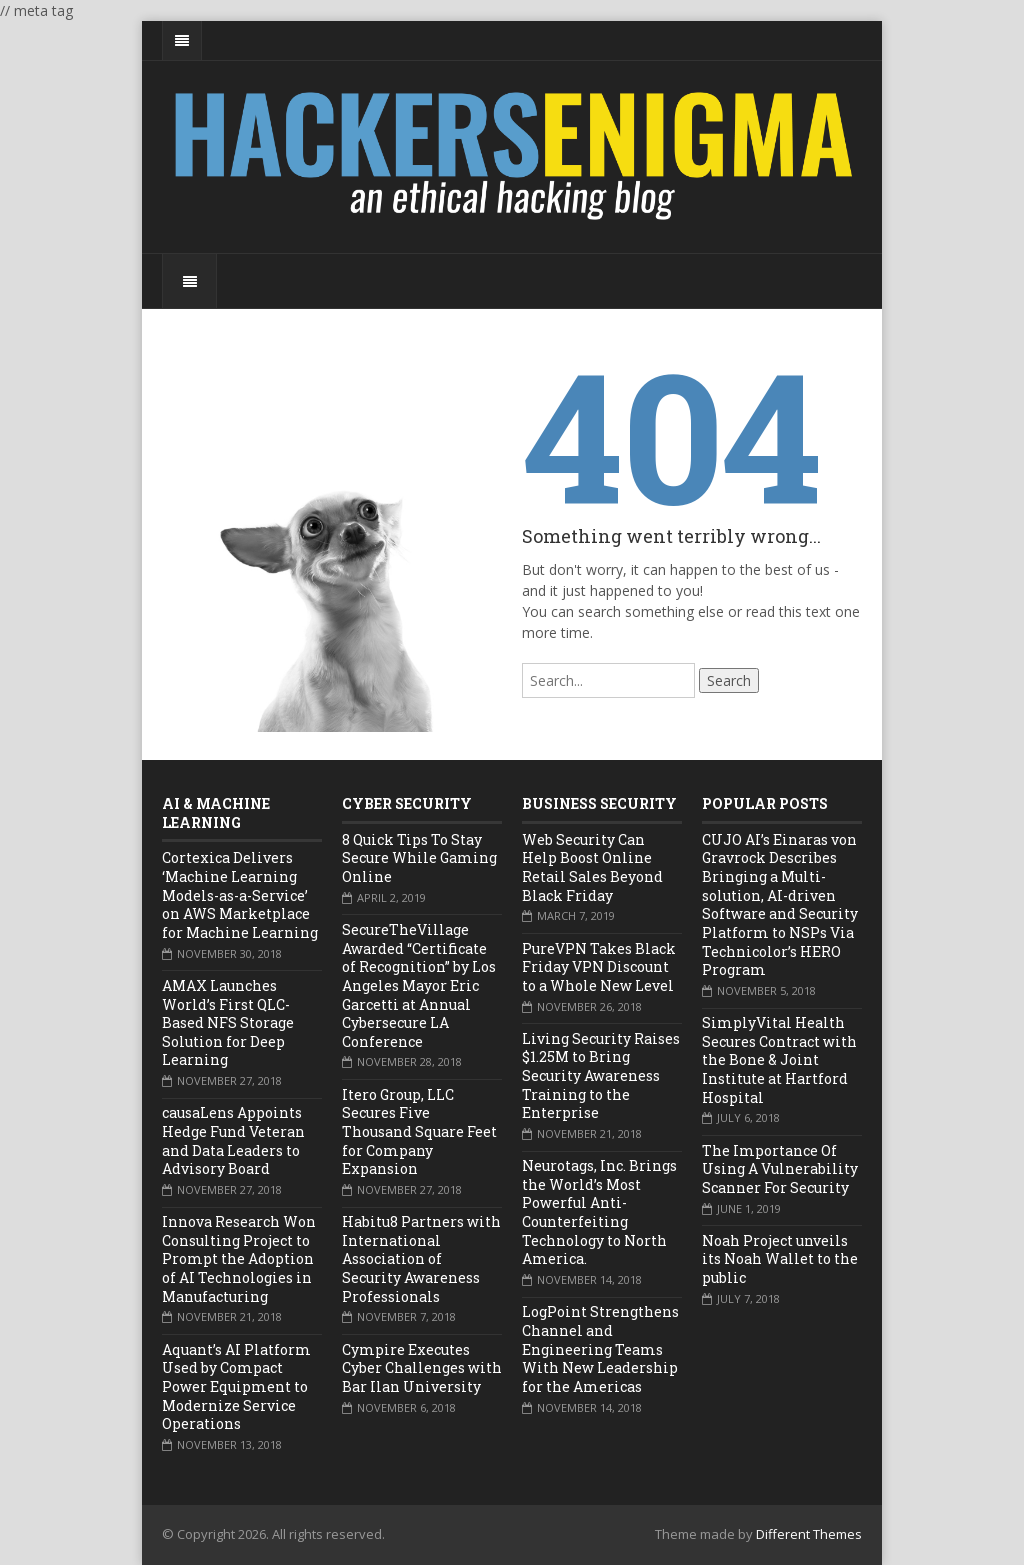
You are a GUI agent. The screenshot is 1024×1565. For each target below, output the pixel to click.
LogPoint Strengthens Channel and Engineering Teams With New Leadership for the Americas (600, 1349)
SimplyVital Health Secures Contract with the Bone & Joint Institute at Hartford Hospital (779, 1060)
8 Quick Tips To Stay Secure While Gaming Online (419, 858)
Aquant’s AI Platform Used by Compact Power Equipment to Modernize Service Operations (236, 1387)
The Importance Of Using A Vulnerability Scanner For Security (780, 1169)
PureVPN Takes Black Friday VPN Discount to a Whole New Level (599, 967)
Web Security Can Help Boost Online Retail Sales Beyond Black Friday (592, 867)
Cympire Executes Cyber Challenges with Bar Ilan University (422, 1368)
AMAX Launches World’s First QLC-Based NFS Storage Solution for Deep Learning (228, 1023)
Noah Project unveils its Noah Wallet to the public (780, 1259)
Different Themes (809, 1534)
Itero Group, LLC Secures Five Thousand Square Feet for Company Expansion (419, 1132)
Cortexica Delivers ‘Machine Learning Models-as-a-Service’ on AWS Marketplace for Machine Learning (240, 895)
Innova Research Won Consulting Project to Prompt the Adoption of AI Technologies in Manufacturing (239, 1259)
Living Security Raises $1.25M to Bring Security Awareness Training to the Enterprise (601, 1076)
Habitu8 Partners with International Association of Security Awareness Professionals (421, 1259)
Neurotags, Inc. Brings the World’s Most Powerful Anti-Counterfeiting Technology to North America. (599, 1212)
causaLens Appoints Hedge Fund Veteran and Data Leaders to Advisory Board (233, 1140)
